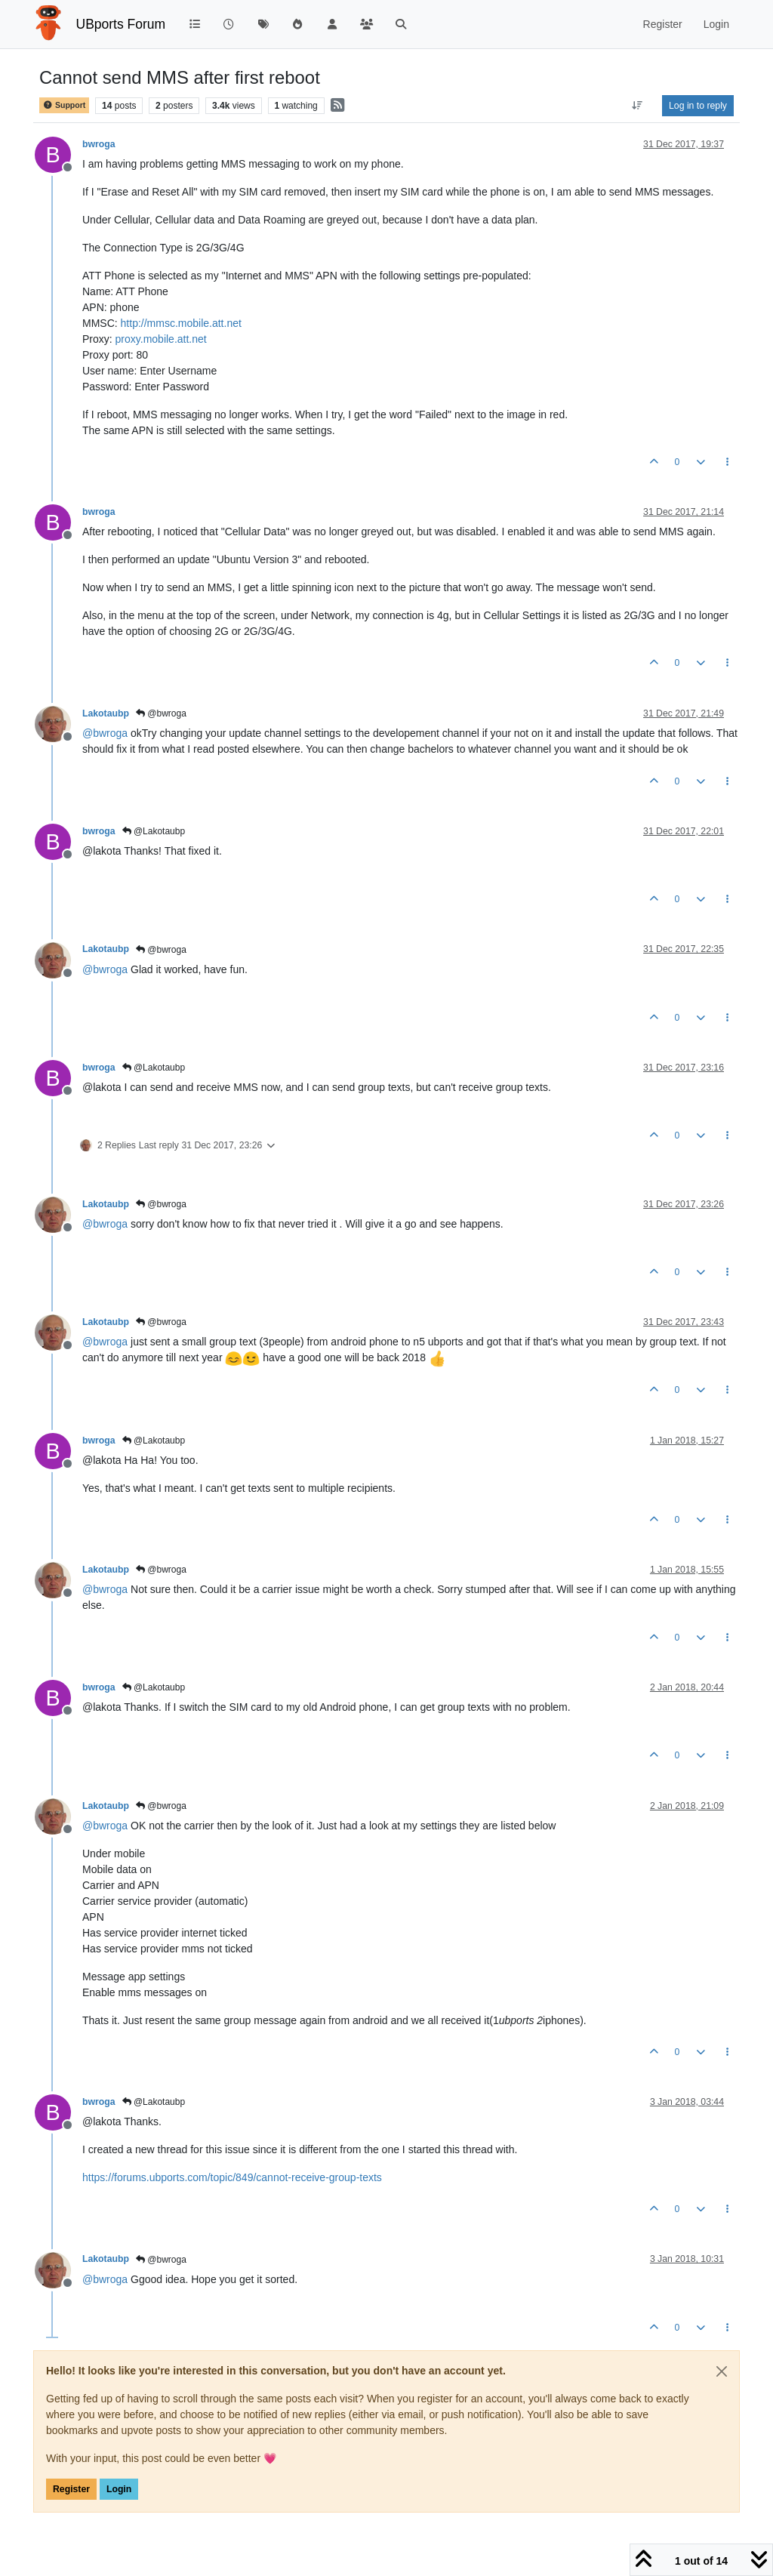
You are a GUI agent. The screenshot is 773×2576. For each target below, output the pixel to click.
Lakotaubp (105, 713)
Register (71, 2489)
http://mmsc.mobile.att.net (181, 323)
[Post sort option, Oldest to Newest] (637, 105)
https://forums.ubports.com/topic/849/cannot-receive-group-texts (232, 2177)
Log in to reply (698, 105)
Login (118, 2489)
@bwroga (161, 713)
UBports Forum (121, 24)
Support (64, 105)
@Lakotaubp (154, 831)
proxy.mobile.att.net (161, 339)
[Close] (721, 2371)
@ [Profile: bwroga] (105, 733)
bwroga (98, 144)
